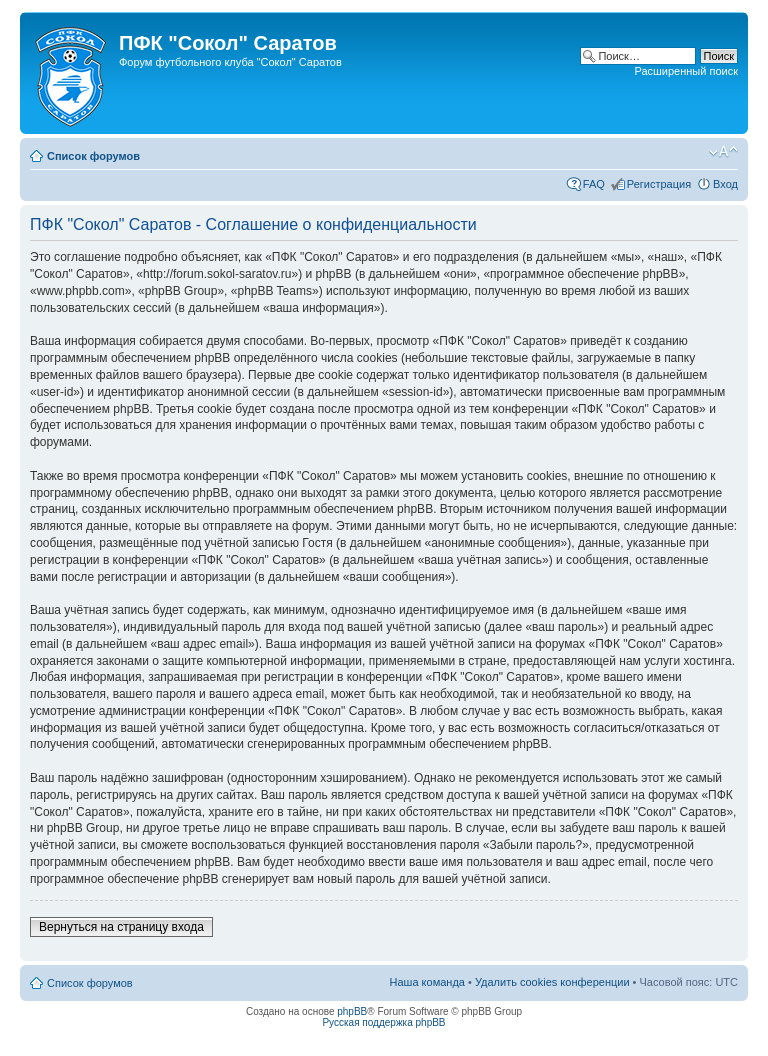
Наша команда (427, 982)
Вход (725, 184)
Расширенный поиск (686, 71)
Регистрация (659, 184)
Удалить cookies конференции (552, 982)
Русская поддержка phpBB (383, 1022)
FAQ (594, 184)
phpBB (352, 1011)
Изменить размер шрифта (723, 152)
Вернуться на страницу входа (121, 927)
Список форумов (93, 156)
